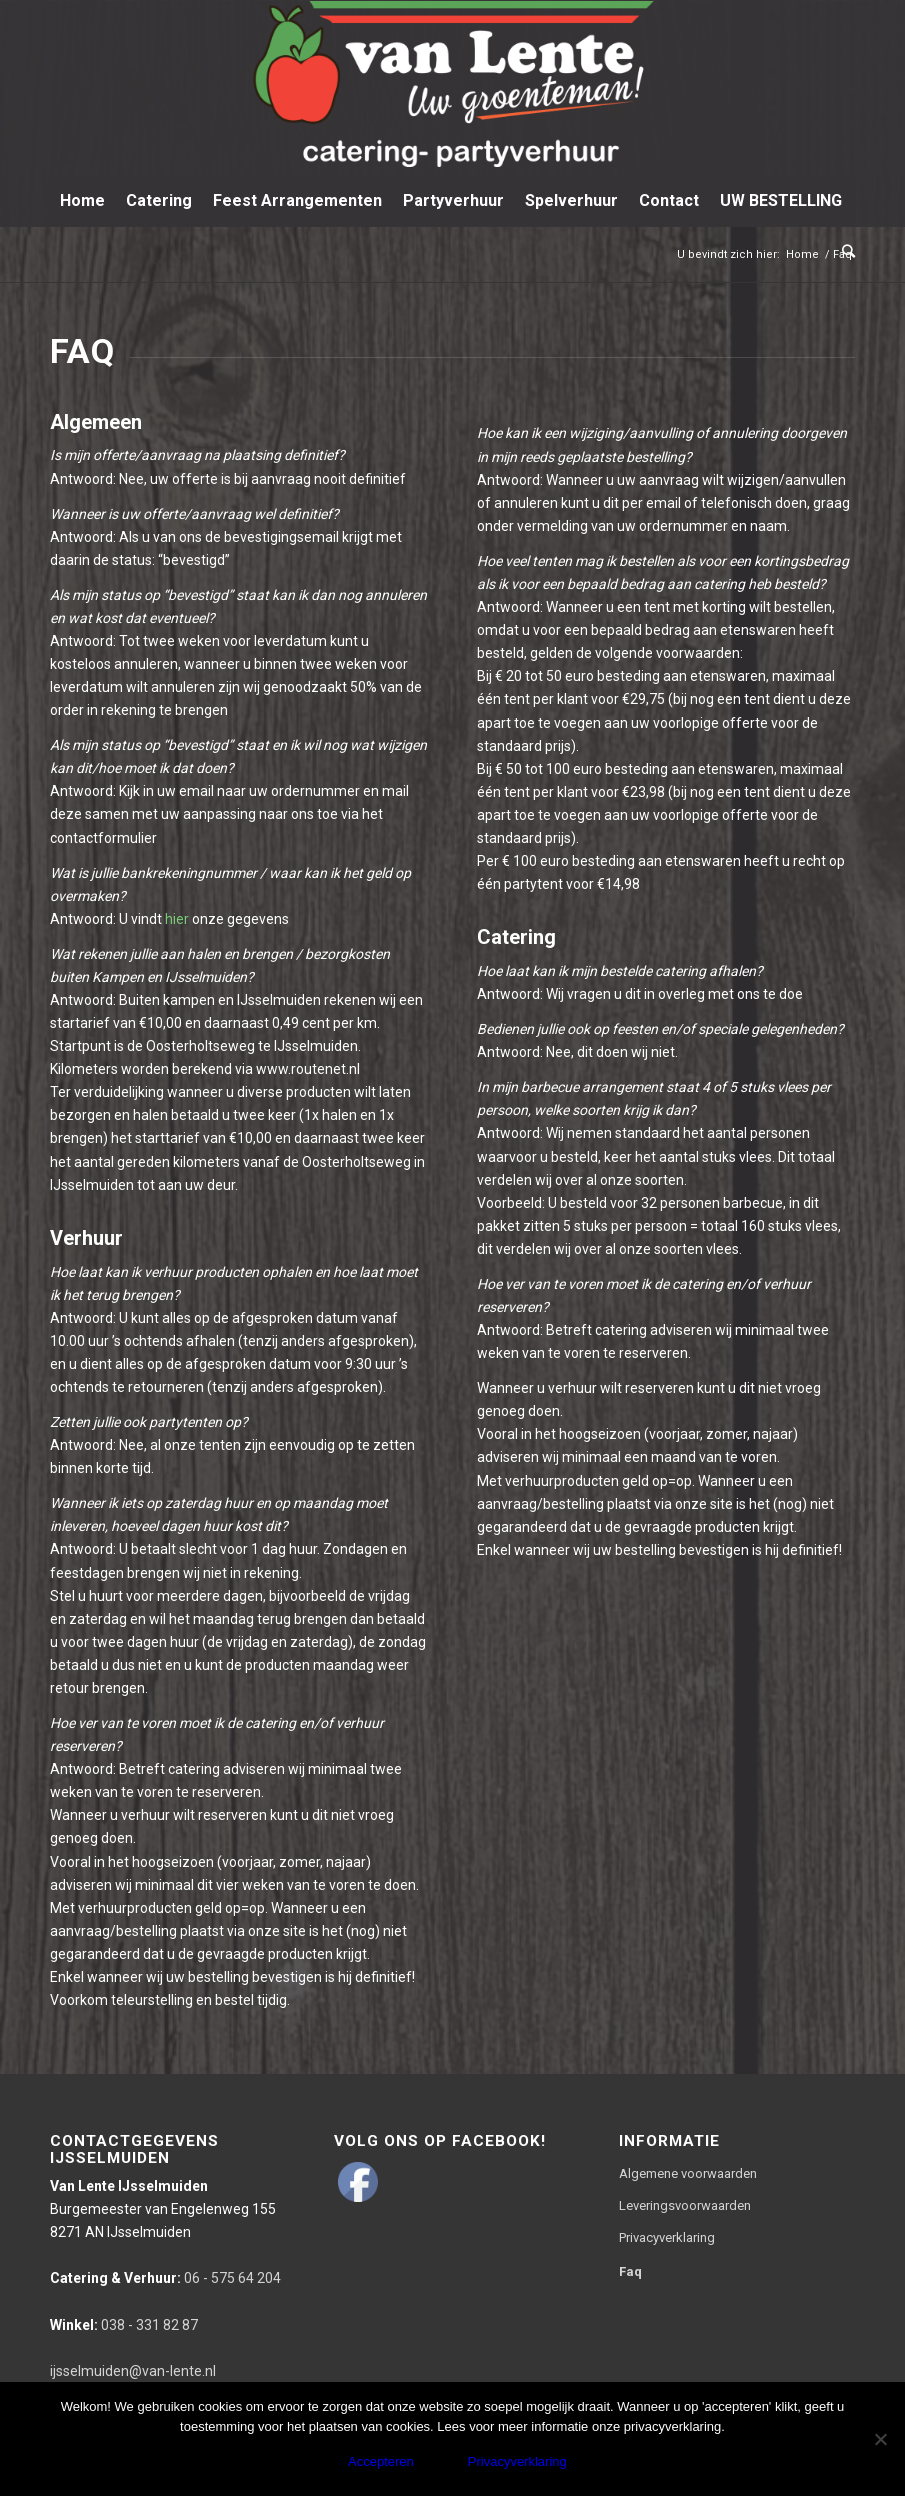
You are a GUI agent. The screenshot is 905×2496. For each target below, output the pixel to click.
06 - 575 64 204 (165, 2278)
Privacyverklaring (667, 2237)
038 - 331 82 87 (124, 2325)
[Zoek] (843, 251)
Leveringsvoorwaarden (685, 2205)
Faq (630, 2271)
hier (177, 919)
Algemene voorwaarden (688, 2173)
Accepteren (381, 2461)
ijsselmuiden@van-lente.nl (133, 2371)
